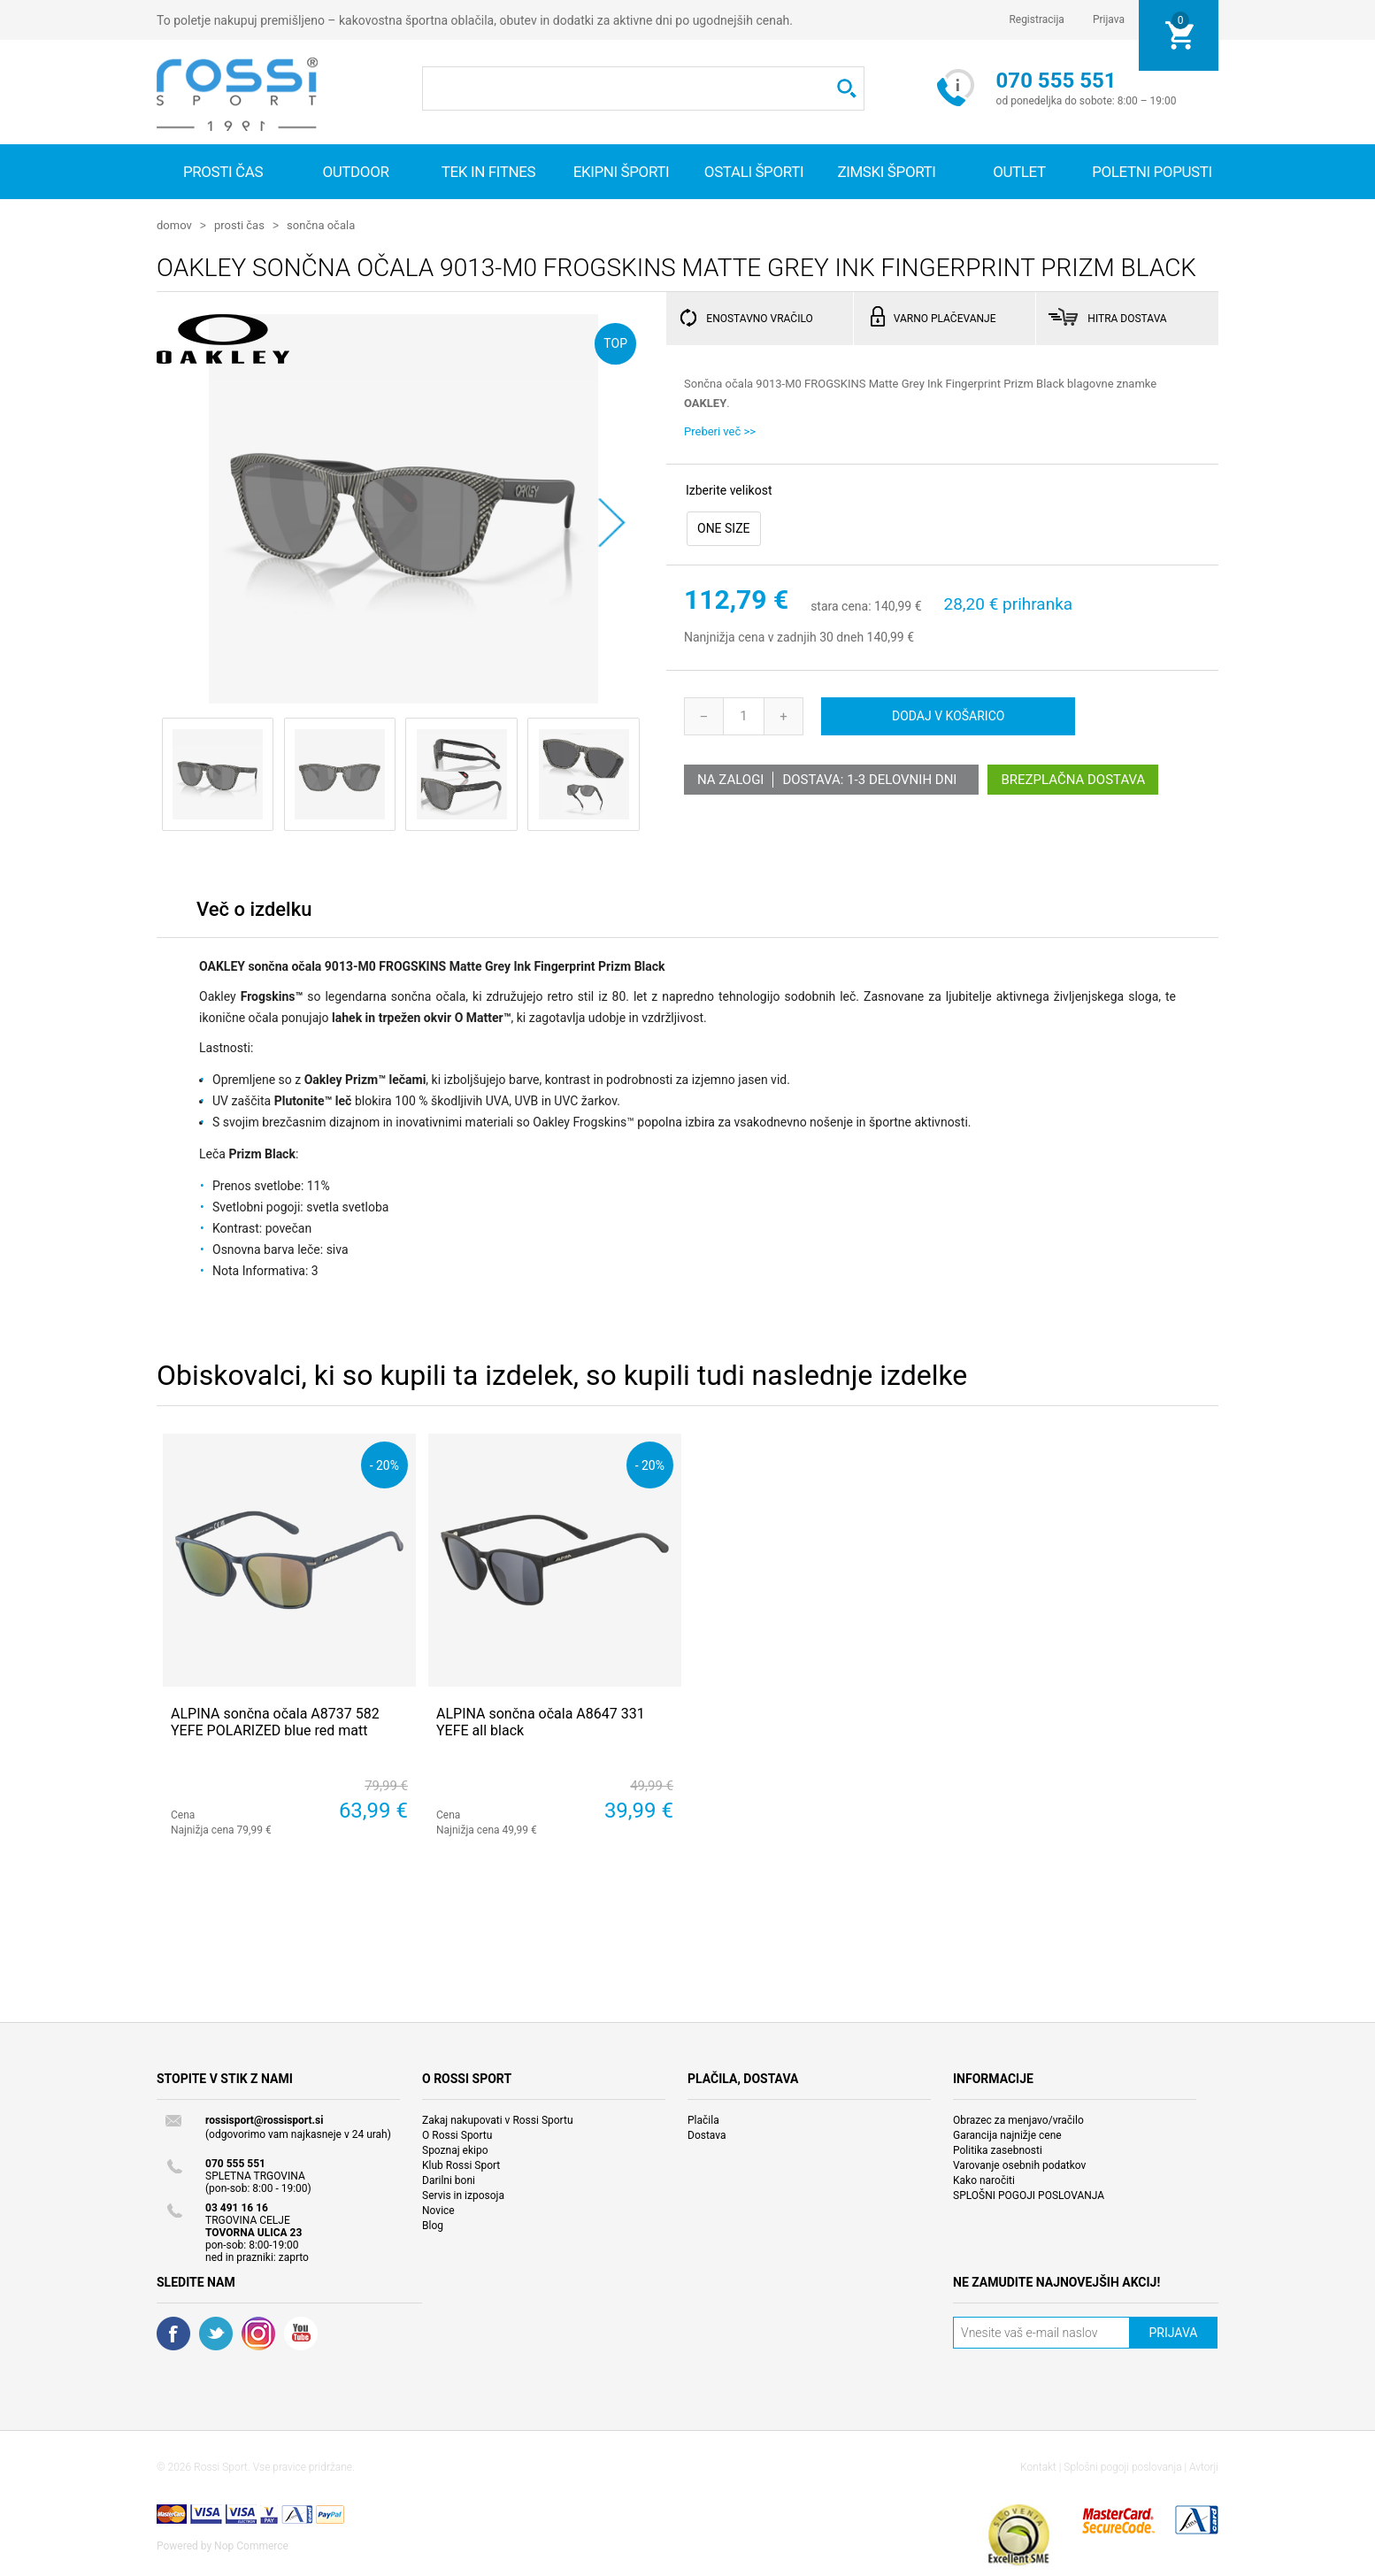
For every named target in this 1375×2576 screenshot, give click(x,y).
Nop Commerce (251, 2545)
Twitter (216, 2332)
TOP (615, 342)
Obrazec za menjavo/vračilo (1018, 2119)
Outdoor (355, 172)
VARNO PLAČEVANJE (945, 317)
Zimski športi (886, 172)
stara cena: (840, 606)
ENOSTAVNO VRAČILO (759, 317)
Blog (432, 2224)
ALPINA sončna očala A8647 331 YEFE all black (540, 1721)
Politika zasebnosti (997, 2149)
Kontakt (1038, 2466)
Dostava (707, 2134)
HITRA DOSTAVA (1126, 317)
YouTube (301, 2332)
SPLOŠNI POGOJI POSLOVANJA (1028, 2194)
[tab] (254, 912)
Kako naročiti (984, 2179)
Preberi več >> (720, 430)
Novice (438, 2209)
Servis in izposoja (463, 2194)
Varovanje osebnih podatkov (1019, 2164)
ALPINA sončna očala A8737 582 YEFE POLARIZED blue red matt (275, 1721)
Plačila (703, 2119)
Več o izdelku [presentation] (253, 908)
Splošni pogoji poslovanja (1122, 2466)
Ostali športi (753, 172)
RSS (258, 2332)
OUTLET (1019, 172)
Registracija (1036, 19)
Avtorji (1203, 2466)
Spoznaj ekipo (455, 2149)
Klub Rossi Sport (461, 2164)
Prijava (1109, 19)
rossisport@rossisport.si (264, 2119)
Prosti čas (223, 172)
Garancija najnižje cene (1007, 2134)
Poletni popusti (1152, 172)
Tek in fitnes (488, 172)
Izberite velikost (729, 489)
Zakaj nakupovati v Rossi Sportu (497, 2119)
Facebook (173, 2332)
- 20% (384, 1464)
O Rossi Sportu (457, 2134)
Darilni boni (448, 2179)
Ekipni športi (621, 172)
